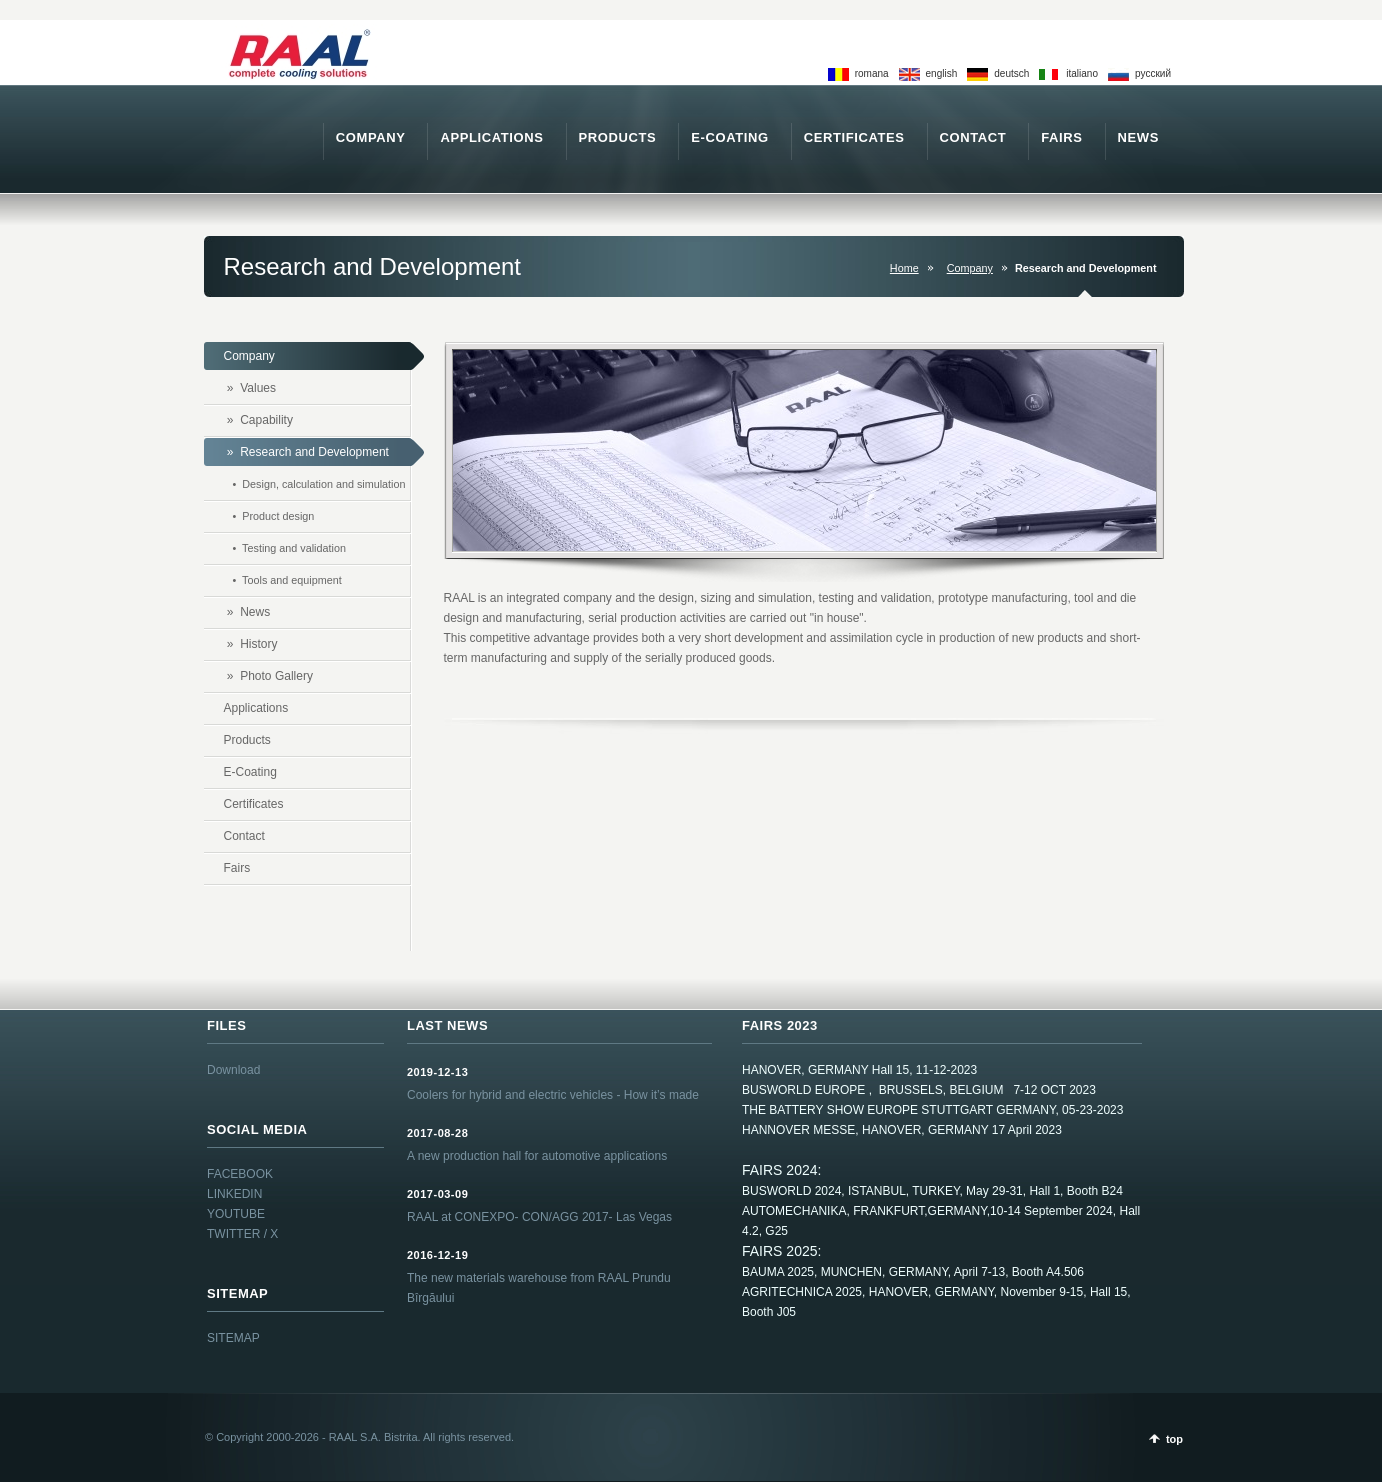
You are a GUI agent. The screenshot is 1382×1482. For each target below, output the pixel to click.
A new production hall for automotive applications (537, 1156)
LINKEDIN (234, 1194)
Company (970, 268)
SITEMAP (233, 1338)
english (942, 73)
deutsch (1011, 73)
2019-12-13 (437, 1072)
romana (872, 73)
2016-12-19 (437, 1255)
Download (233, 1070)
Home (904, 268)
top (1174, 1439)
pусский (1153, 73)
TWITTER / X (242, 1234)
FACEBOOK (240, 1174)
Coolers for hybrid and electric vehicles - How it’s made (553, 1095)
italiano (1082, 73)
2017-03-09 (437, 1194)
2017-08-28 (437, 1133)
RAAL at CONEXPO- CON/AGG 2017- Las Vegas (539, 1217)
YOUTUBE (236, 1214)
